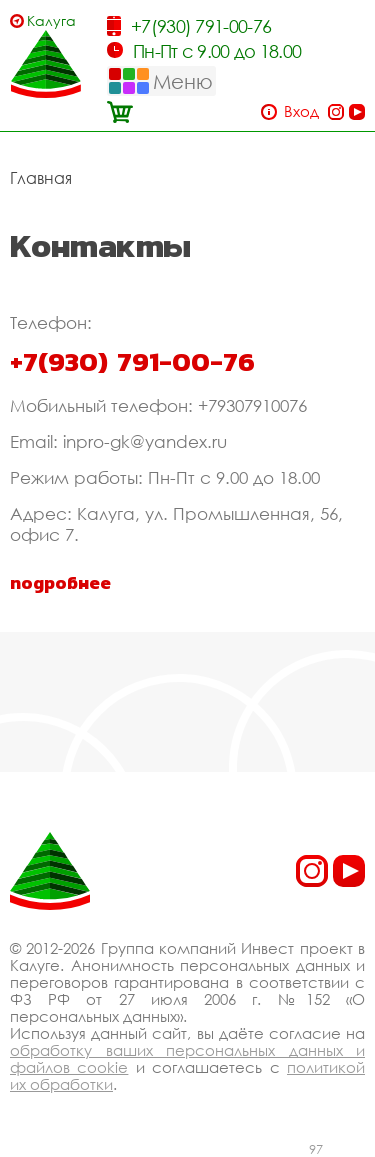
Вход (301, 111)
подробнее (60, 583)
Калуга (51, 20)
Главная (41, 178)
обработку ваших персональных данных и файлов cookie (187, 1058)
